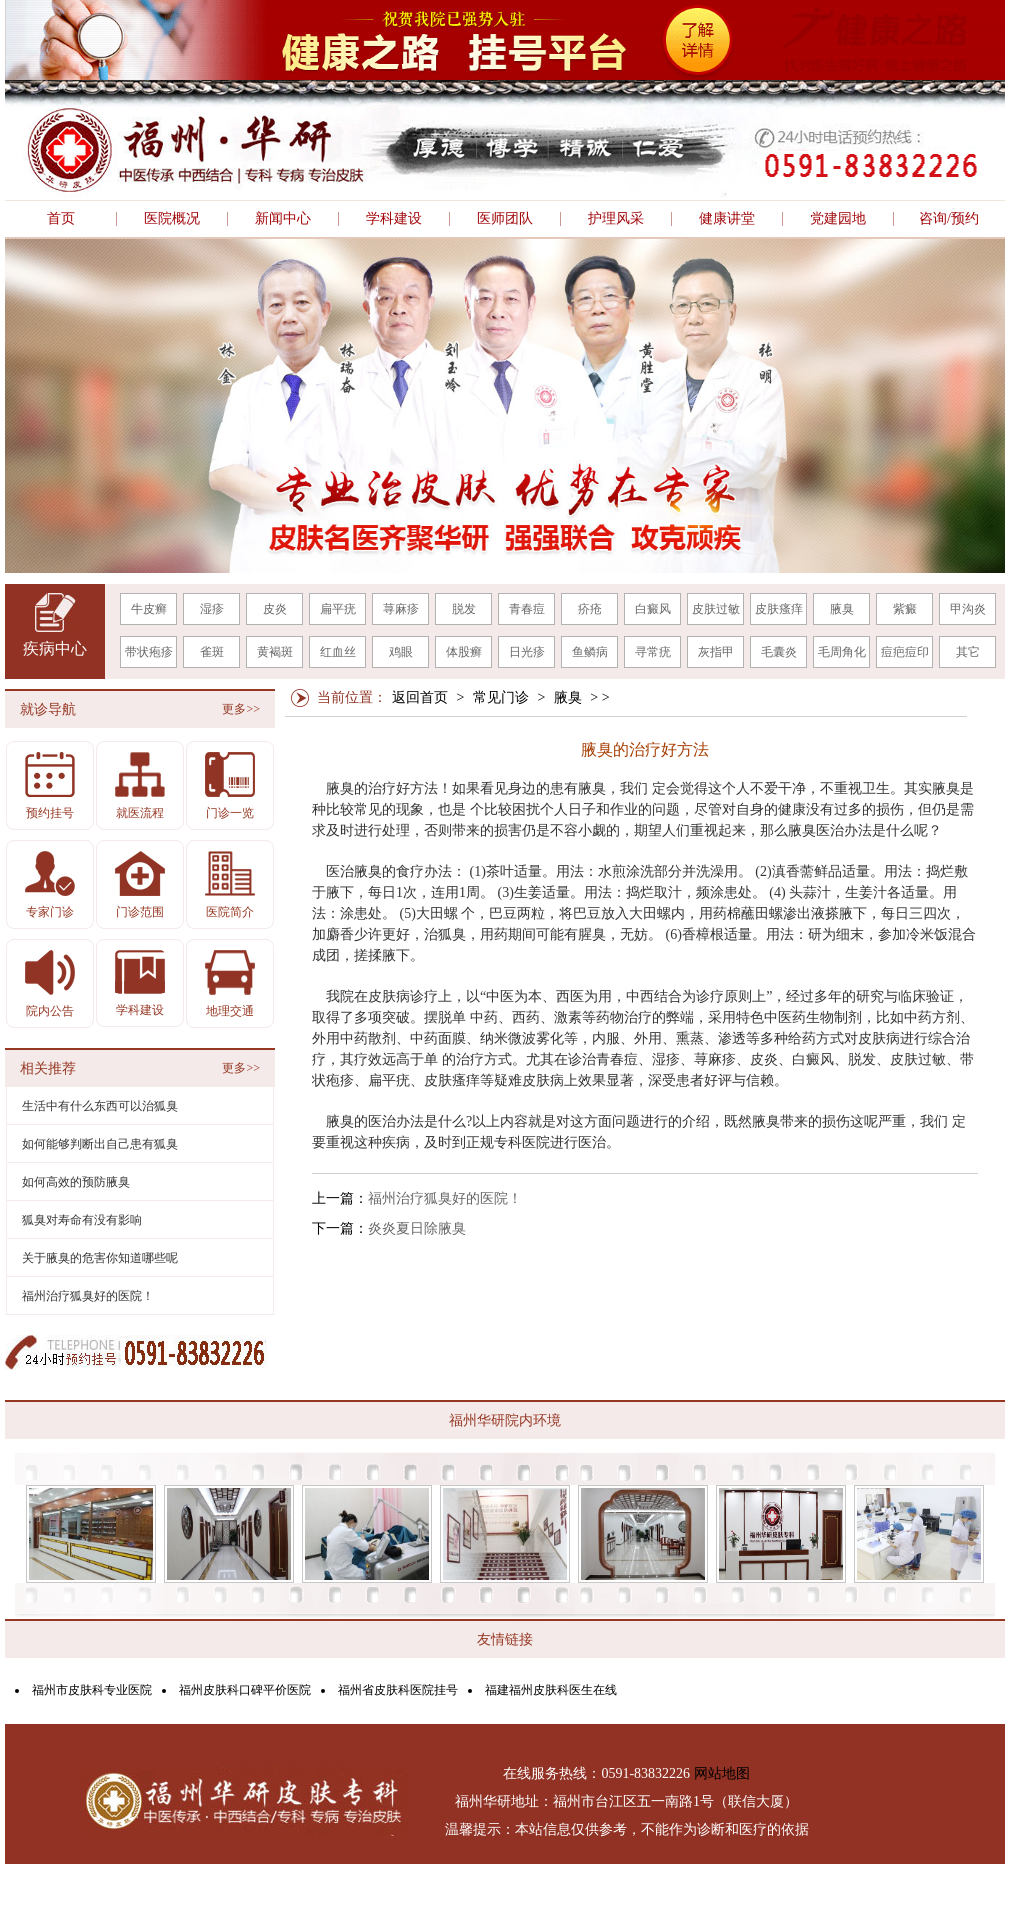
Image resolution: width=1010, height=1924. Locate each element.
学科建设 (394, 219)
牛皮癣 (149, 609)
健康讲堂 (727, 219)
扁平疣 (338, 609)
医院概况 (172, 219)
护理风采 (616, 219)
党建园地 (838, 219)
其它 (968, 652)
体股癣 (464, 652)
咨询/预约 (949, 219)
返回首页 (420, 697)
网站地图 (722, 1773)
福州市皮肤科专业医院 (92, 1690)
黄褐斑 (275, 652)
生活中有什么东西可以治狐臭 (100, 1106)
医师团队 (505, 219)
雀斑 (212, 652)
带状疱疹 (149, 652)
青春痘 (527, 609)
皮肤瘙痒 (779, 609)
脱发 (464, 609)
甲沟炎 (968, 609)
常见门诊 (501, 697)
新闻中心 (283, 219)
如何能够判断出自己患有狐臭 (100, 1144)
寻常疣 (653, 652)
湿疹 (212, 609)
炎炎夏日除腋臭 (417, 1228)
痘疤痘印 (905, 652)
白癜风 (653, 609)
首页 (61, 219)
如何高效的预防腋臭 (76, 1182)
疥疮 (590, 609)
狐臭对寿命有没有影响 (82, 1220)
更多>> (241, 709)
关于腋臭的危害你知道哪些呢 (100, 1258)
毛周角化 (842, 652)
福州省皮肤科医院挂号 (398, 1690)
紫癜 (905, 609)
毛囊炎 (779, 652)
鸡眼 (401, 652)
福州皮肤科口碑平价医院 (245, 1690)
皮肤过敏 (716, 609)
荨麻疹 (401, 609)
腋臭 (842, 609)
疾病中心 (55, 648)
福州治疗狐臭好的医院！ (445, 1198)
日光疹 (527, 652)
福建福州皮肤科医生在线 (551, 1690)
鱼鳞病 (590, 652)
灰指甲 (716, 652)
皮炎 (275, 609)
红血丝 (338, 652)
